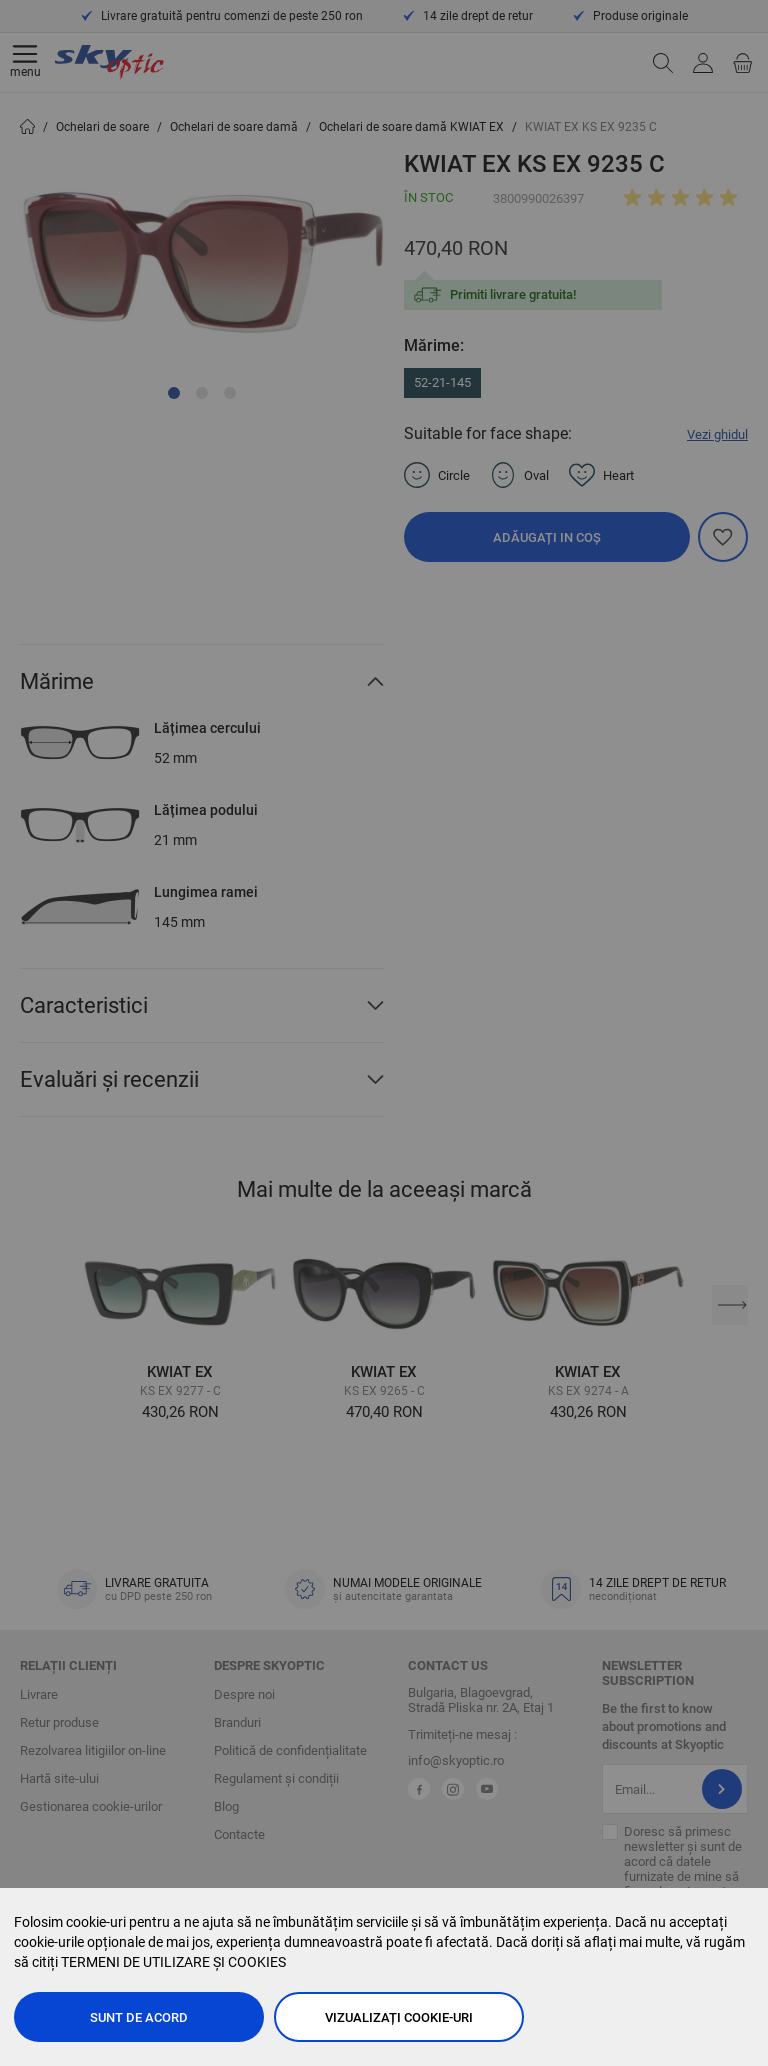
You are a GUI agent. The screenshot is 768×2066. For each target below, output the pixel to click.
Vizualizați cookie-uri (399, 2017)
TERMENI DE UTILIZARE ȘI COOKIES (173, 1962)
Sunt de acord (139, 2017)
